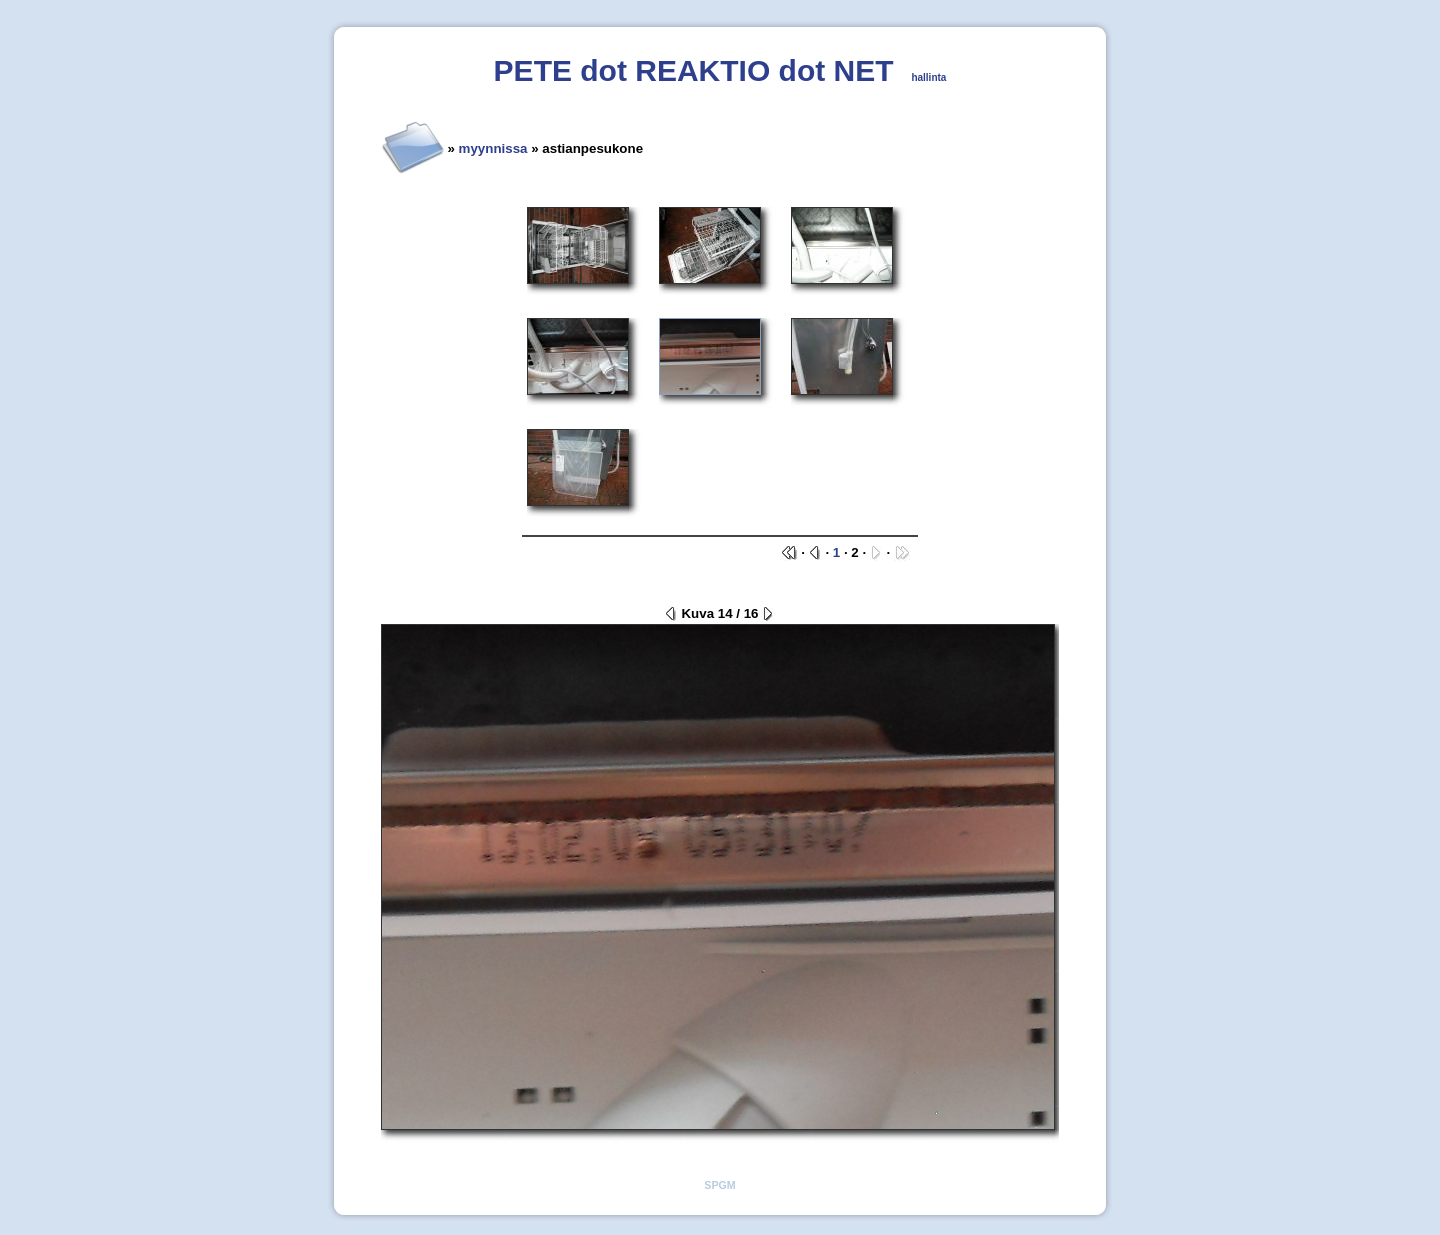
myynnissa (493, 148)
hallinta (928, 77)
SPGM (719, 1185)
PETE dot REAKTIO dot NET (694, 70)
